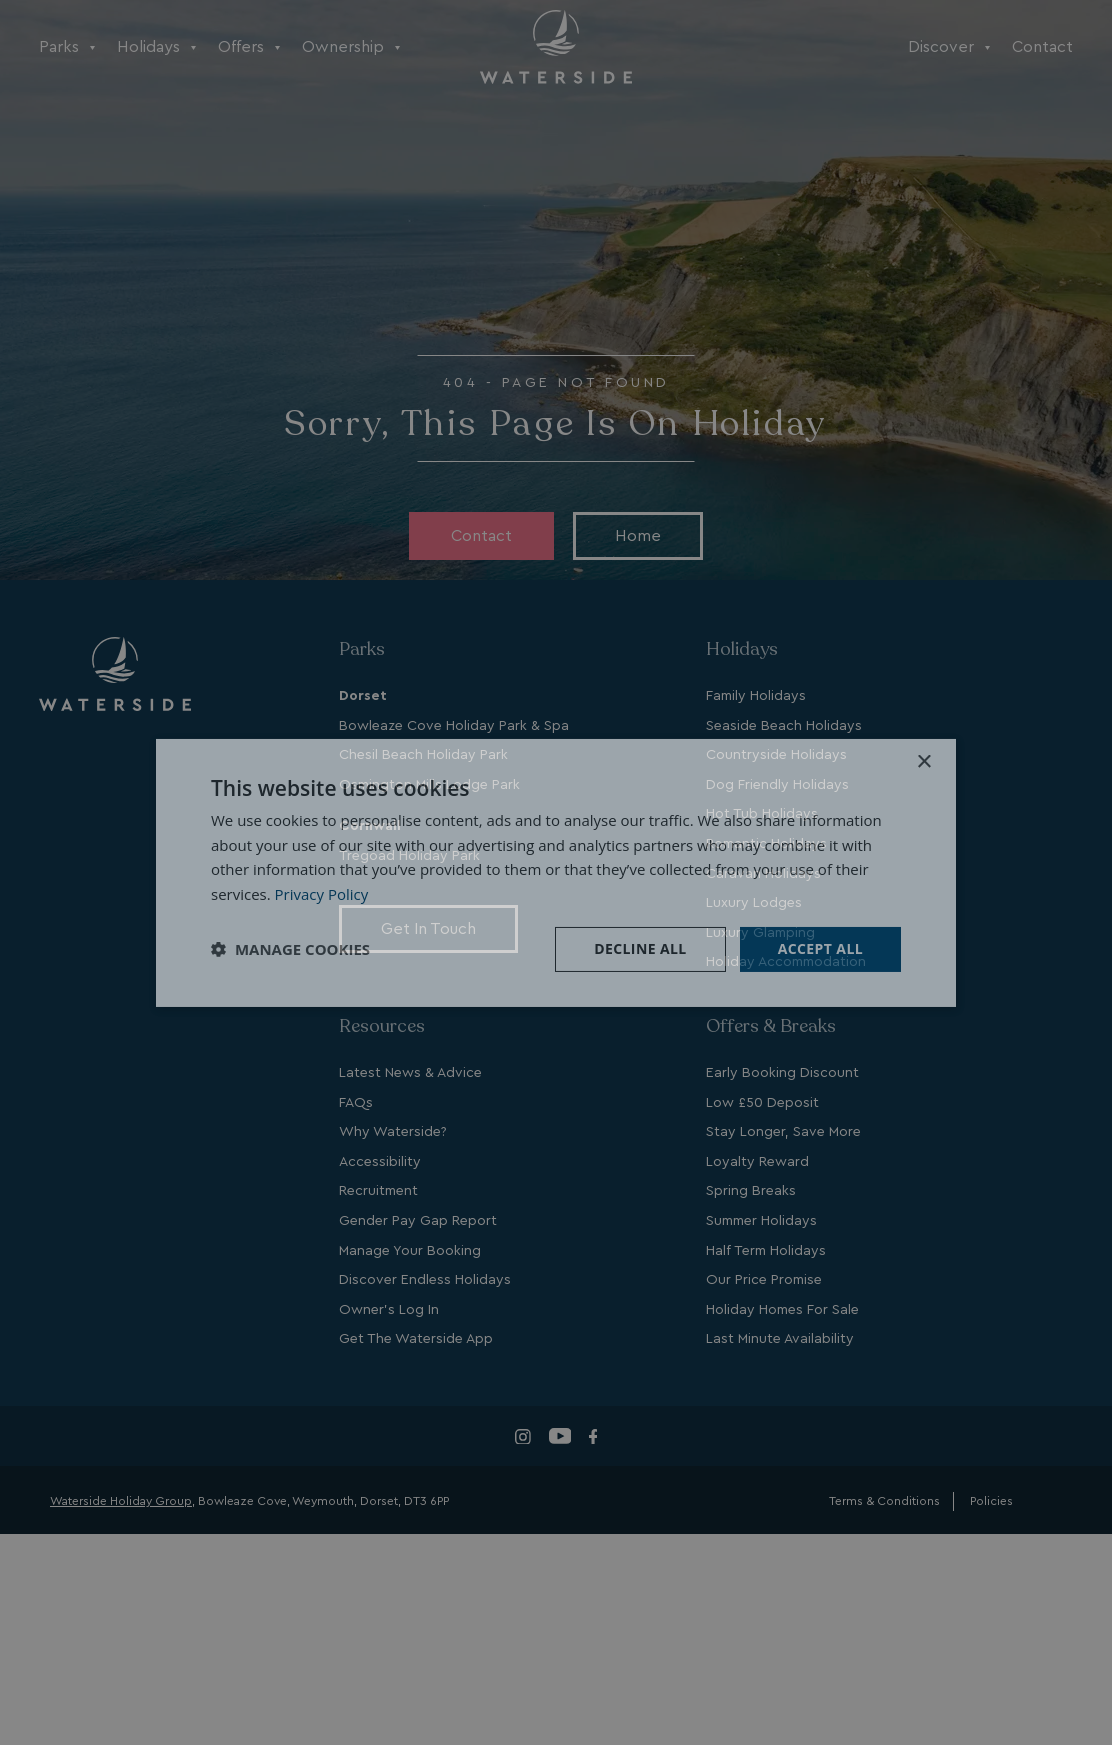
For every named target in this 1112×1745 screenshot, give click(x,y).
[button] (290, 949)
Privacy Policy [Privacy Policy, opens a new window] (322, 894)
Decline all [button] (640, 948)
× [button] (923, 761)
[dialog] (556, 872)
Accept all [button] (820, 948)
